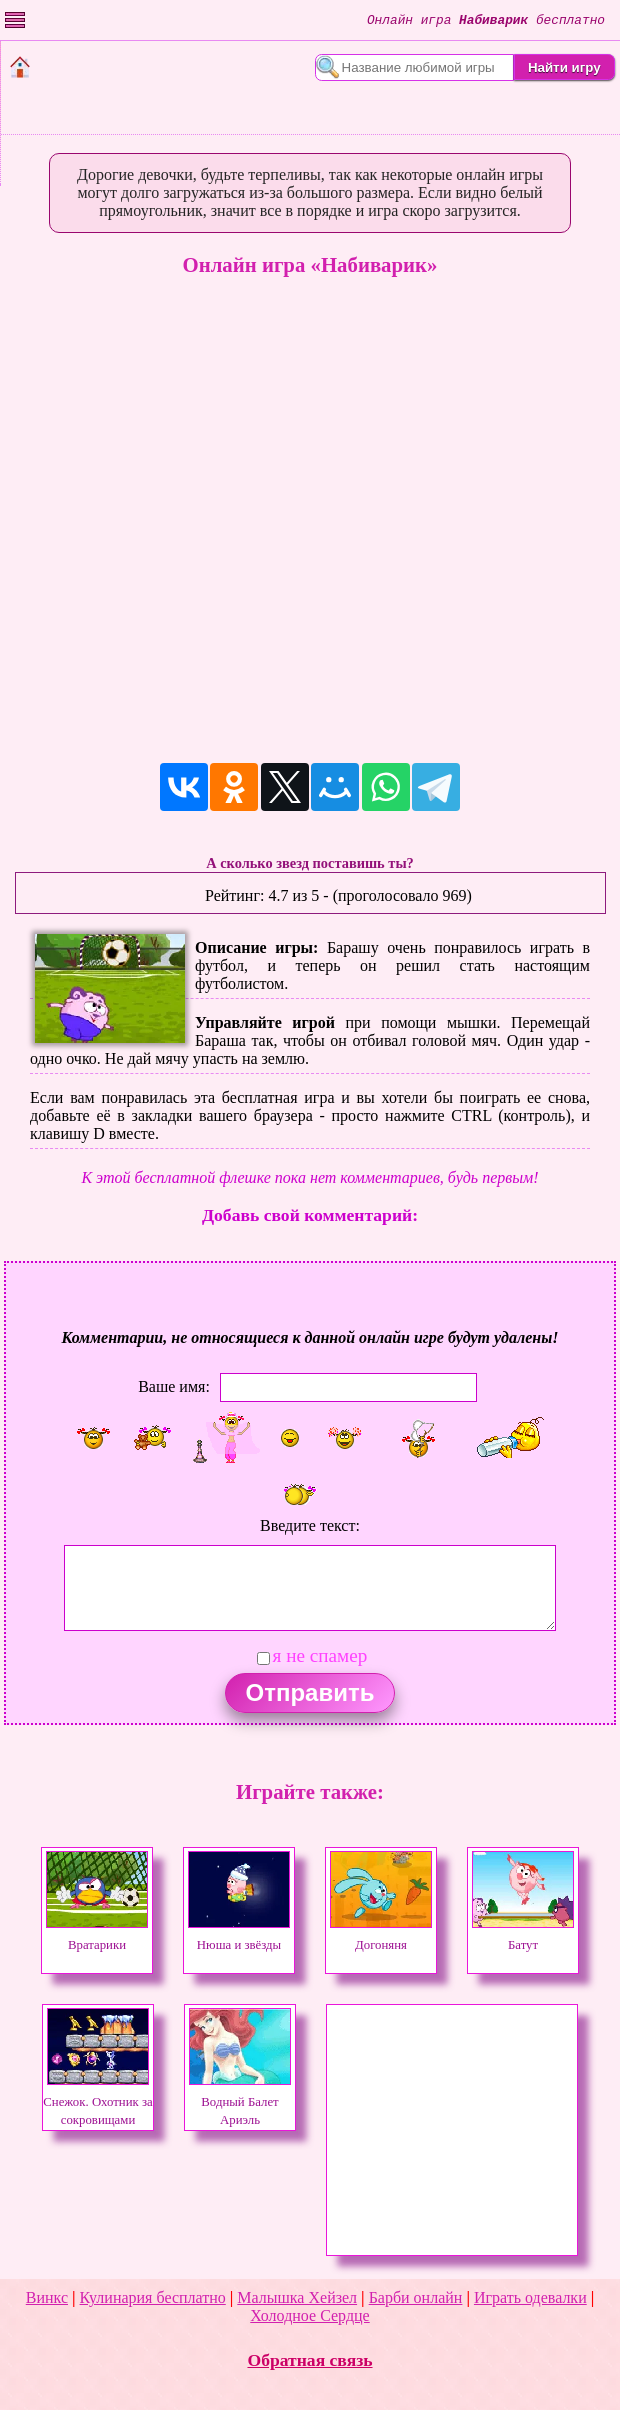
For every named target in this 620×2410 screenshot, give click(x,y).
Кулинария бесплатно (153, 2297)
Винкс (47, 2297)
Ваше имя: (174, 1386)
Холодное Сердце (309, 2315)
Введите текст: (310, 1525)
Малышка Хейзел (297, 2297)
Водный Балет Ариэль (240, 2102)
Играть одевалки (530, 2297)
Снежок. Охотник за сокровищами (97, 2102)
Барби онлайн (416, 2297)
